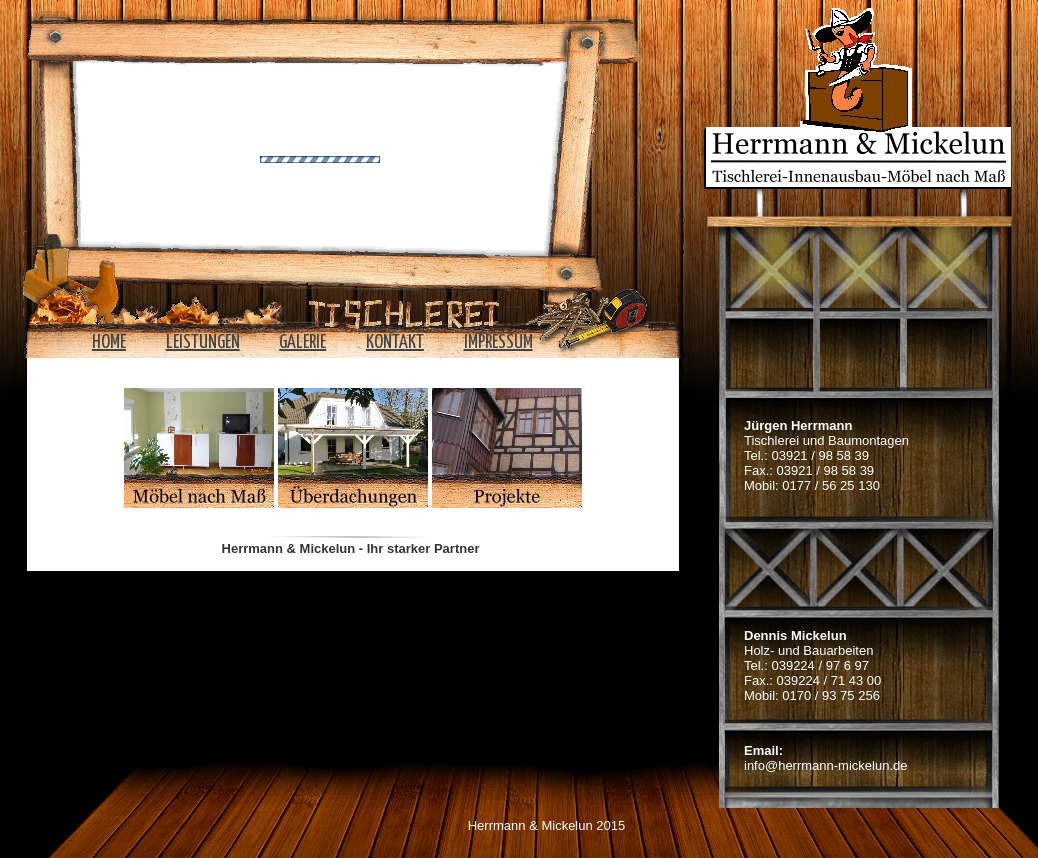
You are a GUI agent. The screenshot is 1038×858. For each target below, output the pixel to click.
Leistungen (203, 342)
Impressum (498, 342)
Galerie (302, 342)
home (109, 342)
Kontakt (395, 342)
